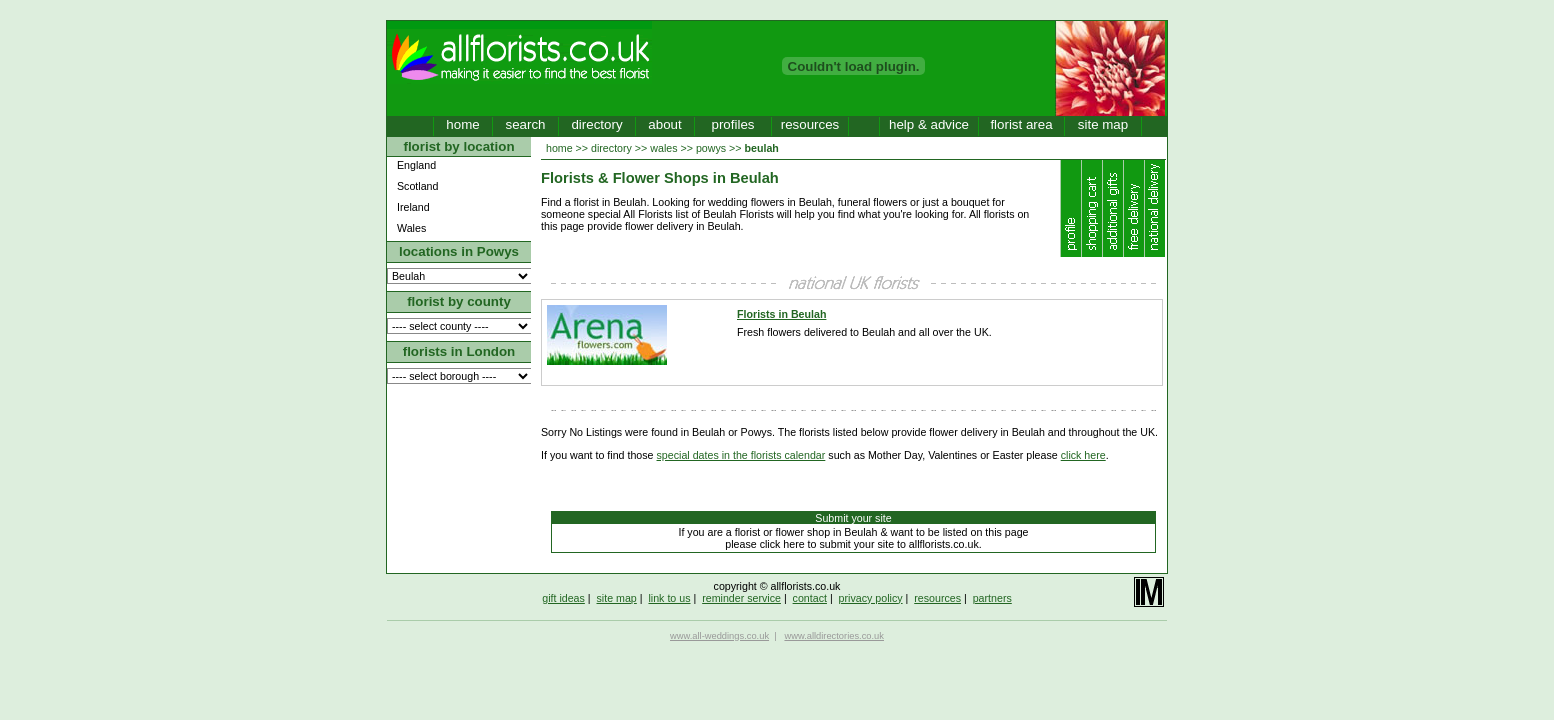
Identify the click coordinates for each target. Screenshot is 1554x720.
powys (711, 148)
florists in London (459, 351)
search (525, 124)
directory (596, 124)
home (462, 124)
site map (1103, 124)
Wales (411, 228)
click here (1083, 455)
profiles (733, 124)
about (664, 124)
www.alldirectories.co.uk (834, 636)
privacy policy (871, 598)
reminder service (741, 598)
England (416, 165)
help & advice (929, 124)
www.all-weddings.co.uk (719, 636)
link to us (669, 598)
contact (810, 598)
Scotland (417, 186)
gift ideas (563, 598)
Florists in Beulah (781, 314)
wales (663, 148)
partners (992, 598)
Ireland (413, 207)
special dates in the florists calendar (741, 455)
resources (810, 124)
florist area (1021, 124)
